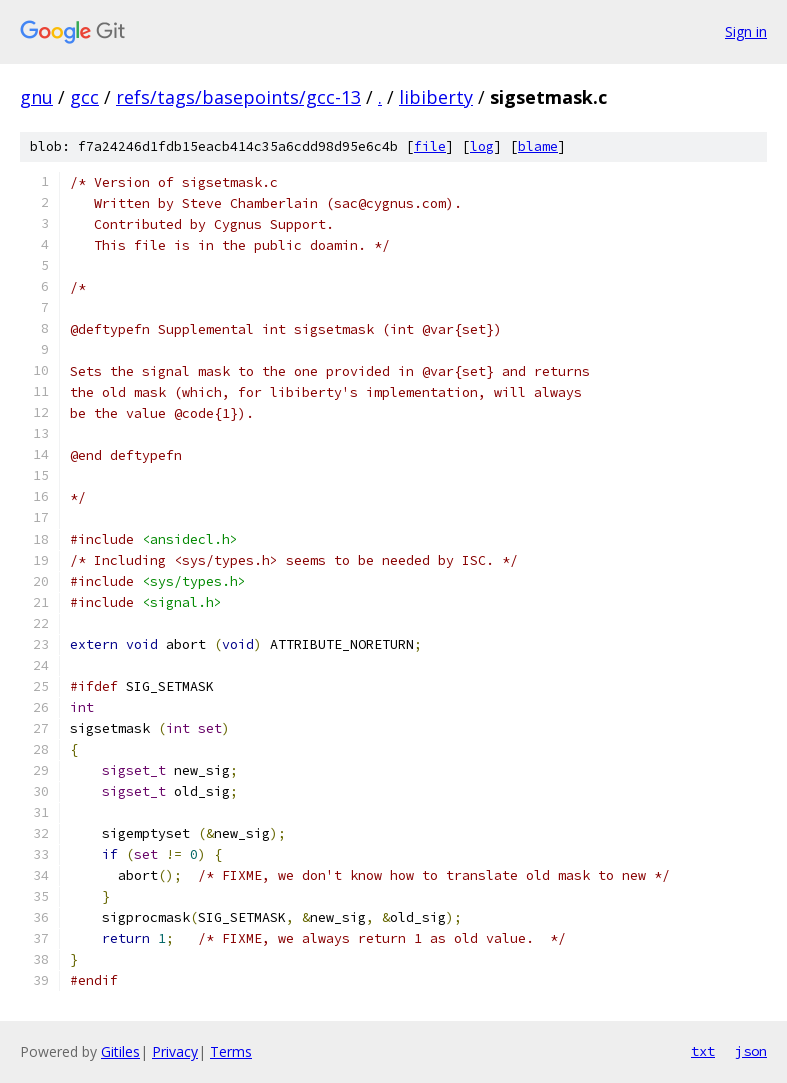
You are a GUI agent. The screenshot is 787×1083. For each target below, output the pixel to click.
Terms (231, 1051)
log (482, 146)
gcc (84, 97)
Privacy (175, 1051)
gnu (36, 97)
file (430, 146)
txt (703, 1051)
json (751, 1051)
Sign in (746, 31)
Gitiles (120, 1051)
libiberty (436, 97)
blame (538, 146)
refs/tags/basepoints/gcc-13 (238, 97)
